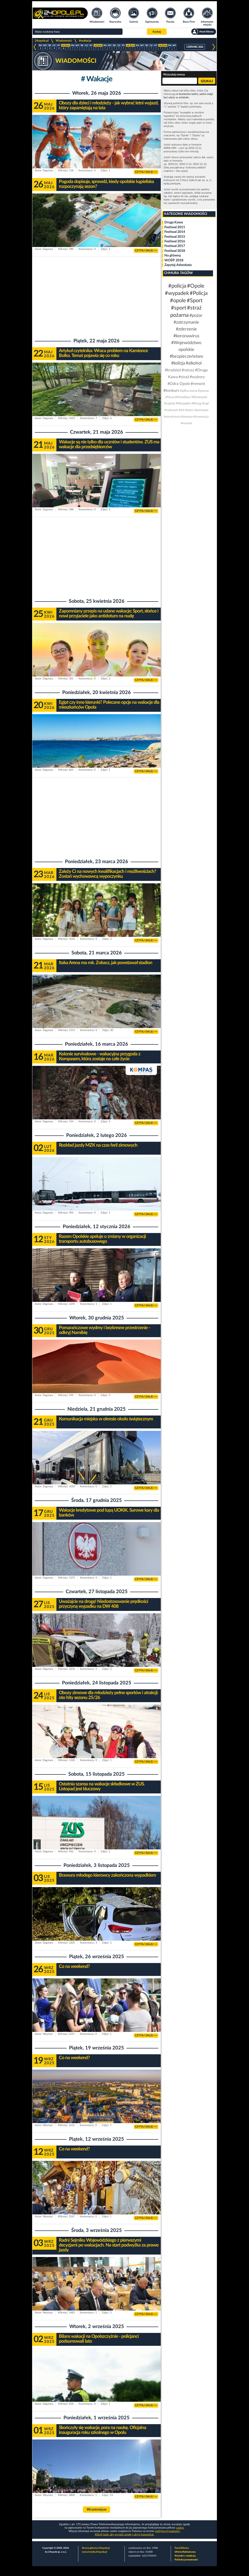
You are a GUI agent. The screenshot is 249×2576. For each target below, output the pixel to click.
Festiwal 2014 (174, 232)
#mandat (186, 423)
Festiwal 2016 (174, 241)
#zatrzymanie (186, 322)
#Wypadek (183, 403)
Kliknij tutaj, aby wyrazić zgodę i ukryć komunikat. (124, 2534)
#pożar (196, 315)
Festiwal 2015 (174, 236)
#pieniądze (201, 410)
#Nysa (169, 397)
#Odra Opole (179, 384)
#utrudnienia (172, 416)
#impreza (187, 416)
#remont (198, 384)
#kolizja (178, 363)
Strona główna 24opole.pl (96, 2548)
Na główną (172, 255)
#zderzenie (186, 329)
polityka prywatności (167, 2531)
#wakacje (85, 40)
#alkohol (194, 363)
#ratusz (188, 370)
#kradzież (173, 370)
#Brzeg (196, 403)
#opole (178, 300)
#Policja (199, 293)
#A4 (181, 410)
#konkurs (171, 391)
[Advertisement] (96, 296)
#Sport (195, 300)
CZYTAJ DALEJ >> (146, 172)
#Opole (196, 286)
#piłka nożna (188, 391)
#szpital (169, 403)
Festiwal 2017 (174, 246)
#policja (177, 286)
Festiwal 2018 (174, 251)
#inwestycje (201, 416)
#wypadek (177, 293)
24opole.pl (42, 40)
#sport (178, 308)
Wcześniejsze (97, 2509)
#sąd (205, 403)
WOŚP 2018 (173, 260)
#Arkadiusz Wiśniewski (191, 397)
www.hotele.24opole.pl (94, 2552)
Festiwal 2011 (174, 227)
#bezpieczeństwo (186, 356)
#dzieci (189, 410)
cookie (180, 2527)
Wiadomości (64, 40)
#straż (183, 377)
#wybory (197, 377)
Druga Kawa (173, 222)
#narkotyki (171, 410)
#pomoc (203, 391)
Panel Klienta (182, 2548)
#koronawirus (186, 336)
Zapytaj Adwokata (178, 265)
